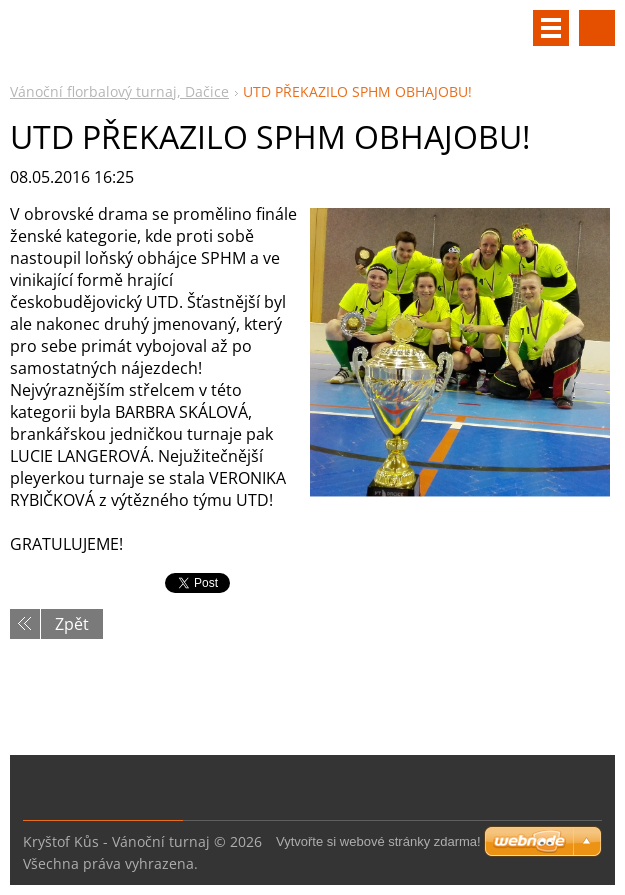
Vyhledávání (597, 28)
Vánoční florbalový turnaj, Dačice (119, 91)
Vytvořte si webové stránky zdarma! (378, 841)
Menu (551, 28)
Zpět (72, 624)
